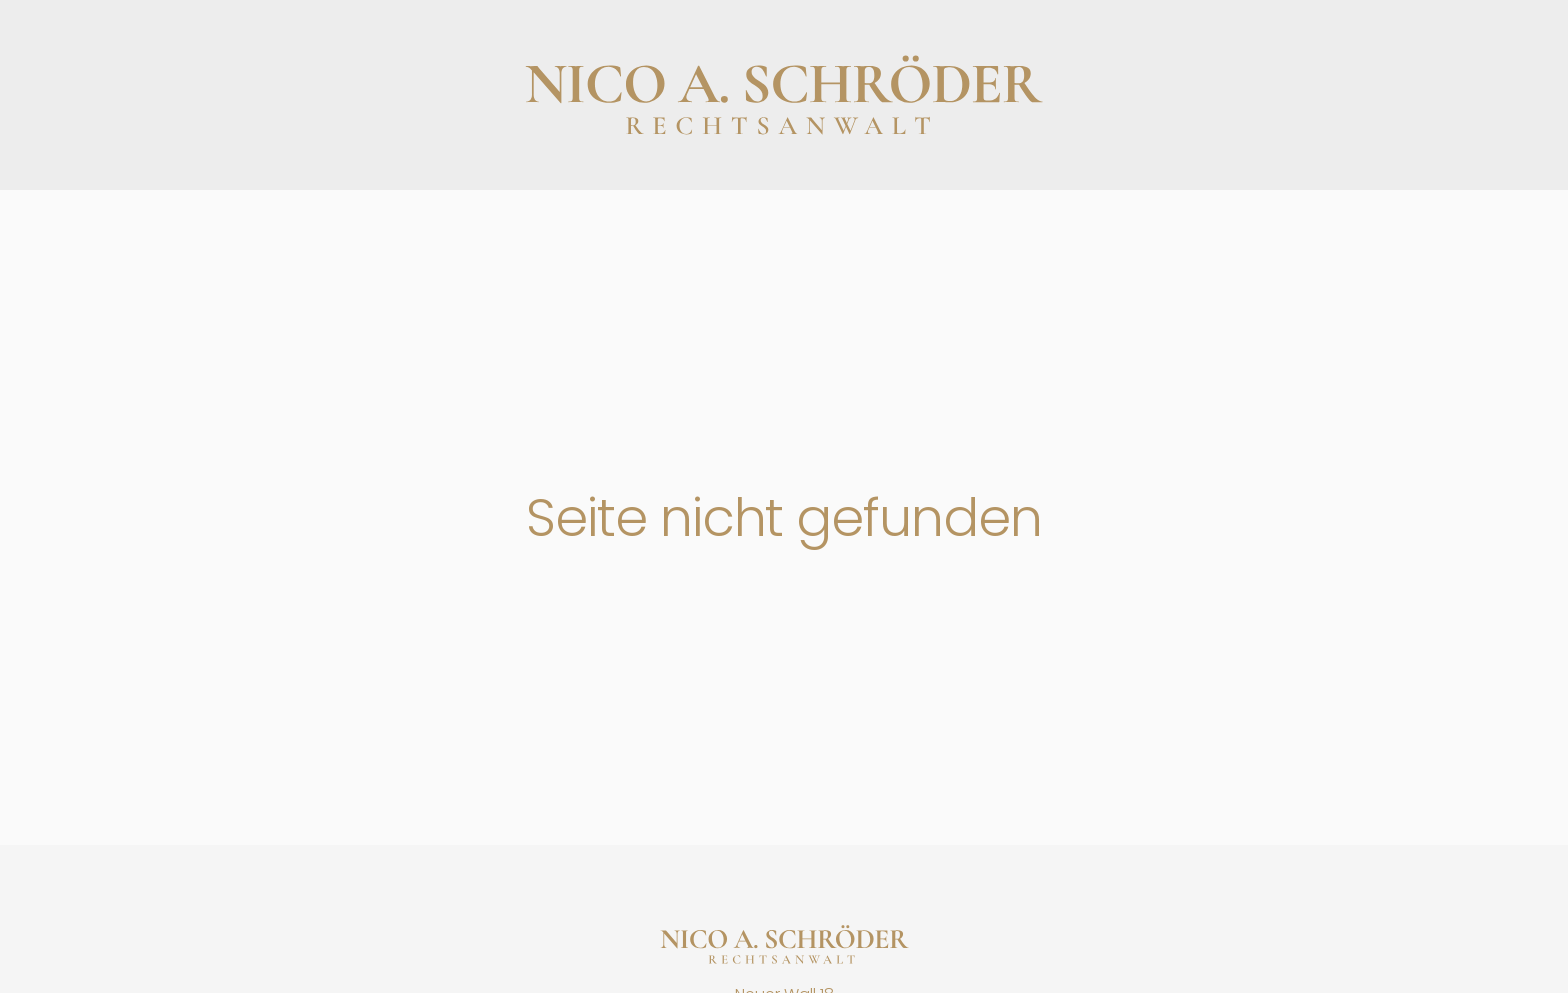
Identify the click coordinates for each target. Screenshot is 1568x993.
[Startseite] (784, 944)
